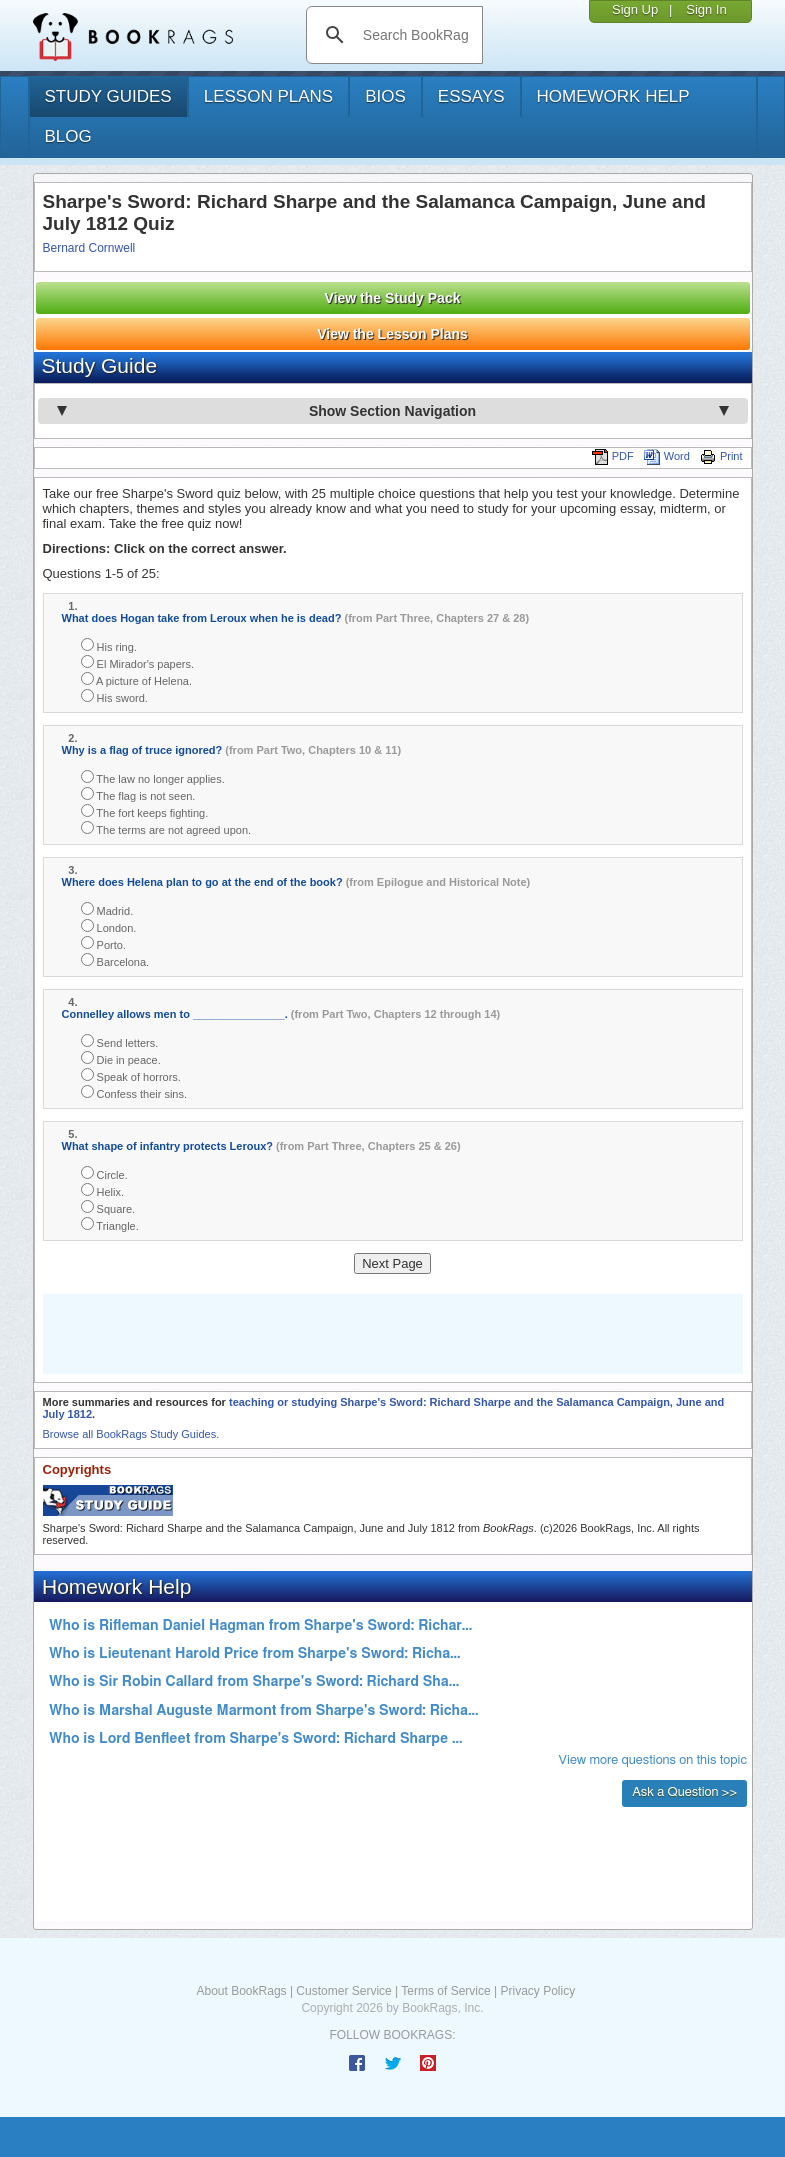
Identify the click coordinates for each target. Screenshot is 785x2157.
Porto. (103, 943)
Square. (108, 1207)
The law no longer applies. (153, 777)
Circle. (104, 1173)
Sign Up (635, 9)
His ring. (109, 645)
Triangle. (110, 1224)
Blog (68, 136)
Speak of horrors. (131, 1075)
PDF (613, 456)
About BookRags (242, 1991)
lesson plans (268, 96)
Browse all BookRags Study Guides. (131, 1434)
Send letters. (120, 1041)
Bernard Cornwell (89, 248)
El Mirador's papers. (138, 662)
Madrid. (107, 909)
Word (667, 456)
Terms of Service (445, 1991)
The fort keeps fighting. (145, 811)
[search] (415, 35)
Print (721, 456)
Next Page (392, 1263)
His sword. (114, 696)
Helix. (103, 1190)
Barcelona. (115, 960)
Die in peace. (121, 1058)
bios (385, 96)
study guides (108, 96)
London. (109, 926)
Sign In (706, 9)
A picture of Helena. (136, 679)
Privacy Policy (537, 1991)
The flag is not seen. (138, 794)
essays (471, 96)
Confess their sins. (134, 1092)
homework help (613, 96)
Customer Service (343, 1991)
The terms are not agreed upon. (166, 828)
